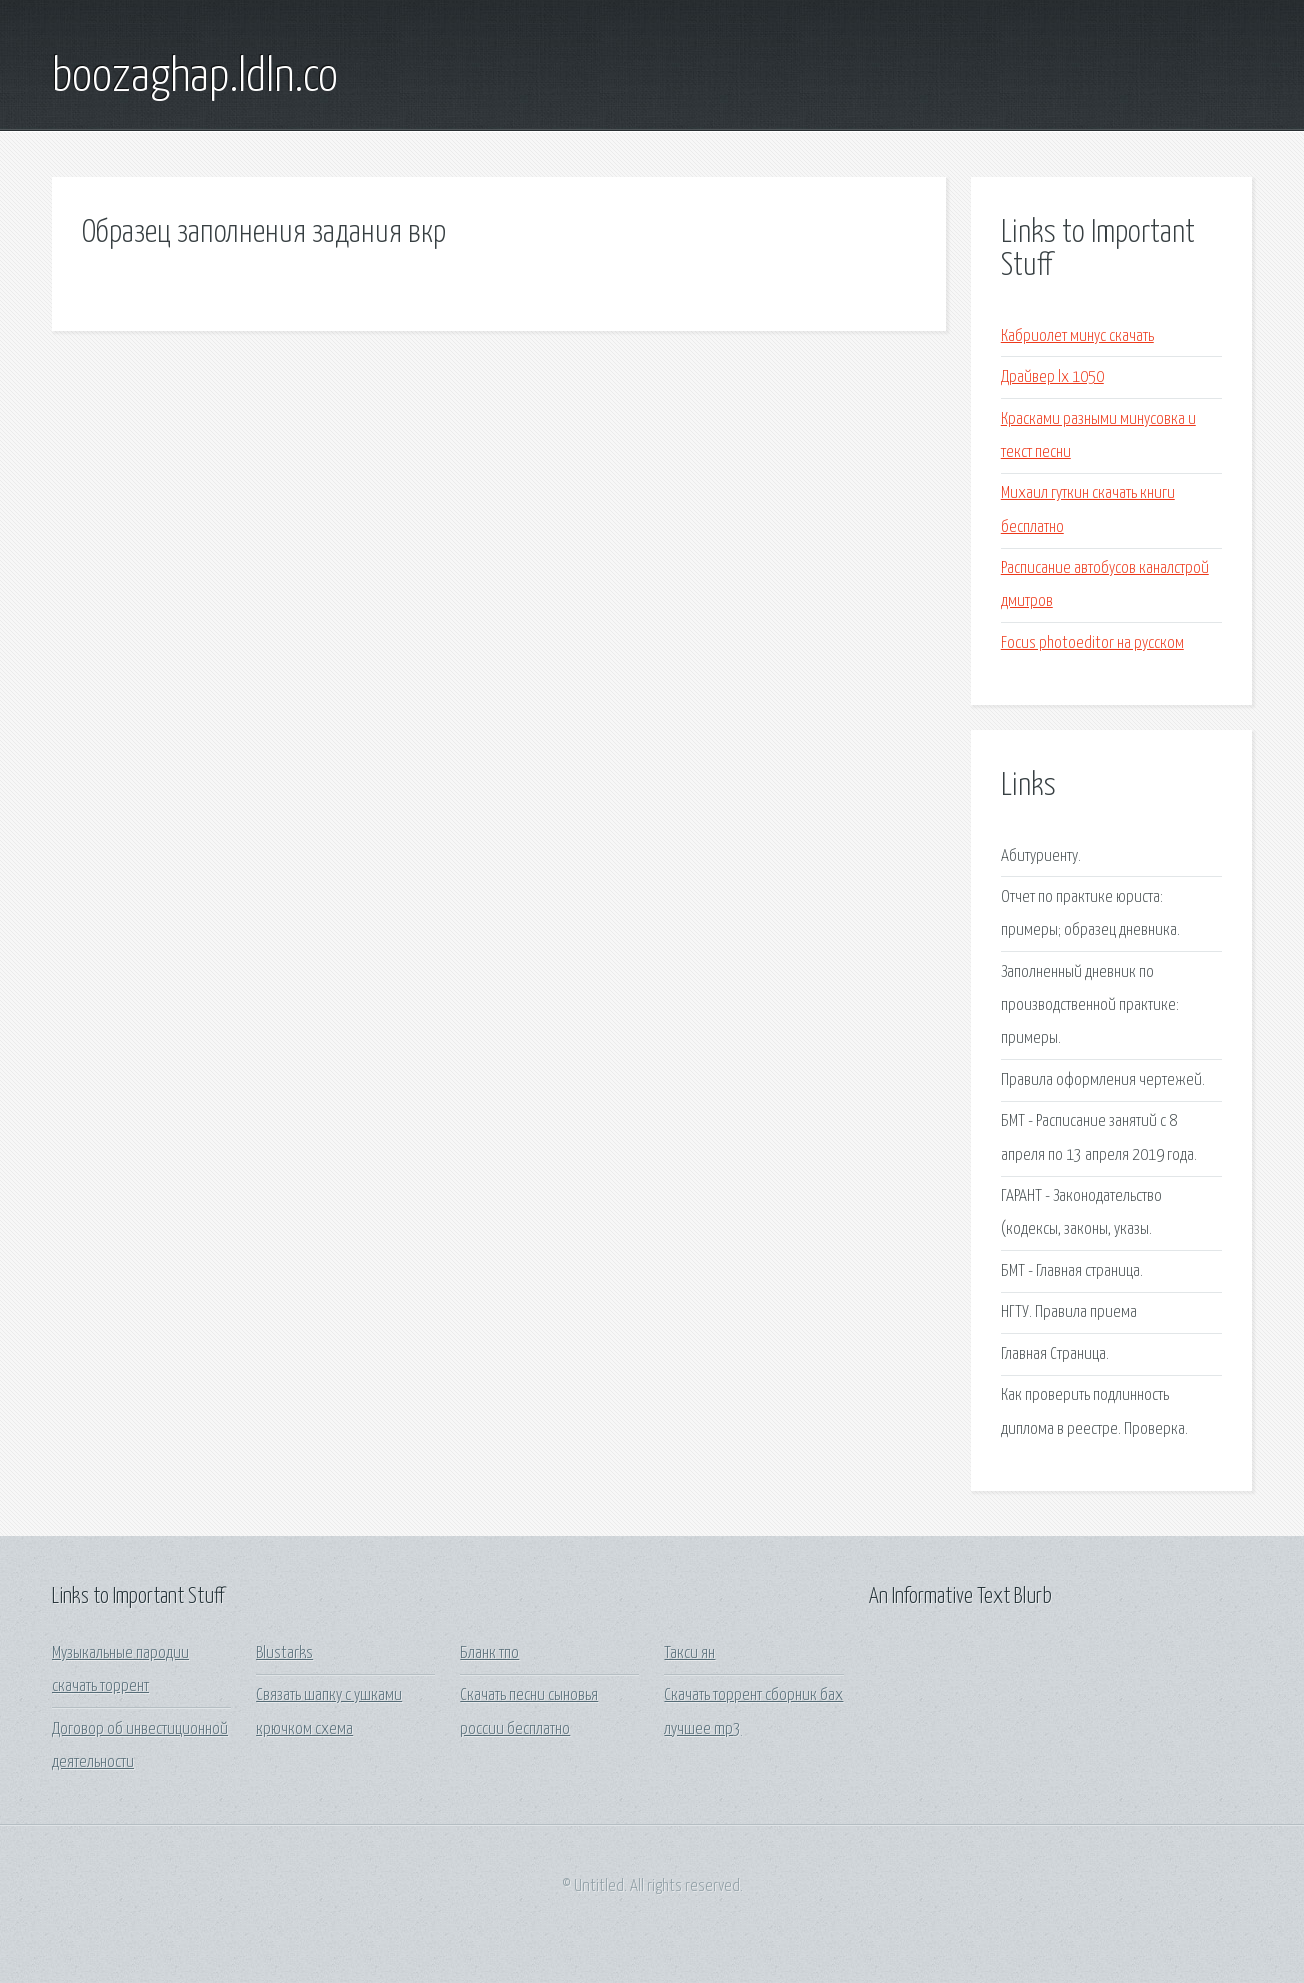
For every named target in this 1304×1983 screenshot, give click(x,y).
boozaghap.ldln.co (195, 78)
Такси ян (689, 1653)
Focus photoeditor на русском (1092, 643)
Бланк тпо (489, 1653)
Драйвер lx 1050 (1052, 377)
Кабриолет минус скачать (1077, 336)
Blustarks (284, 1653)
